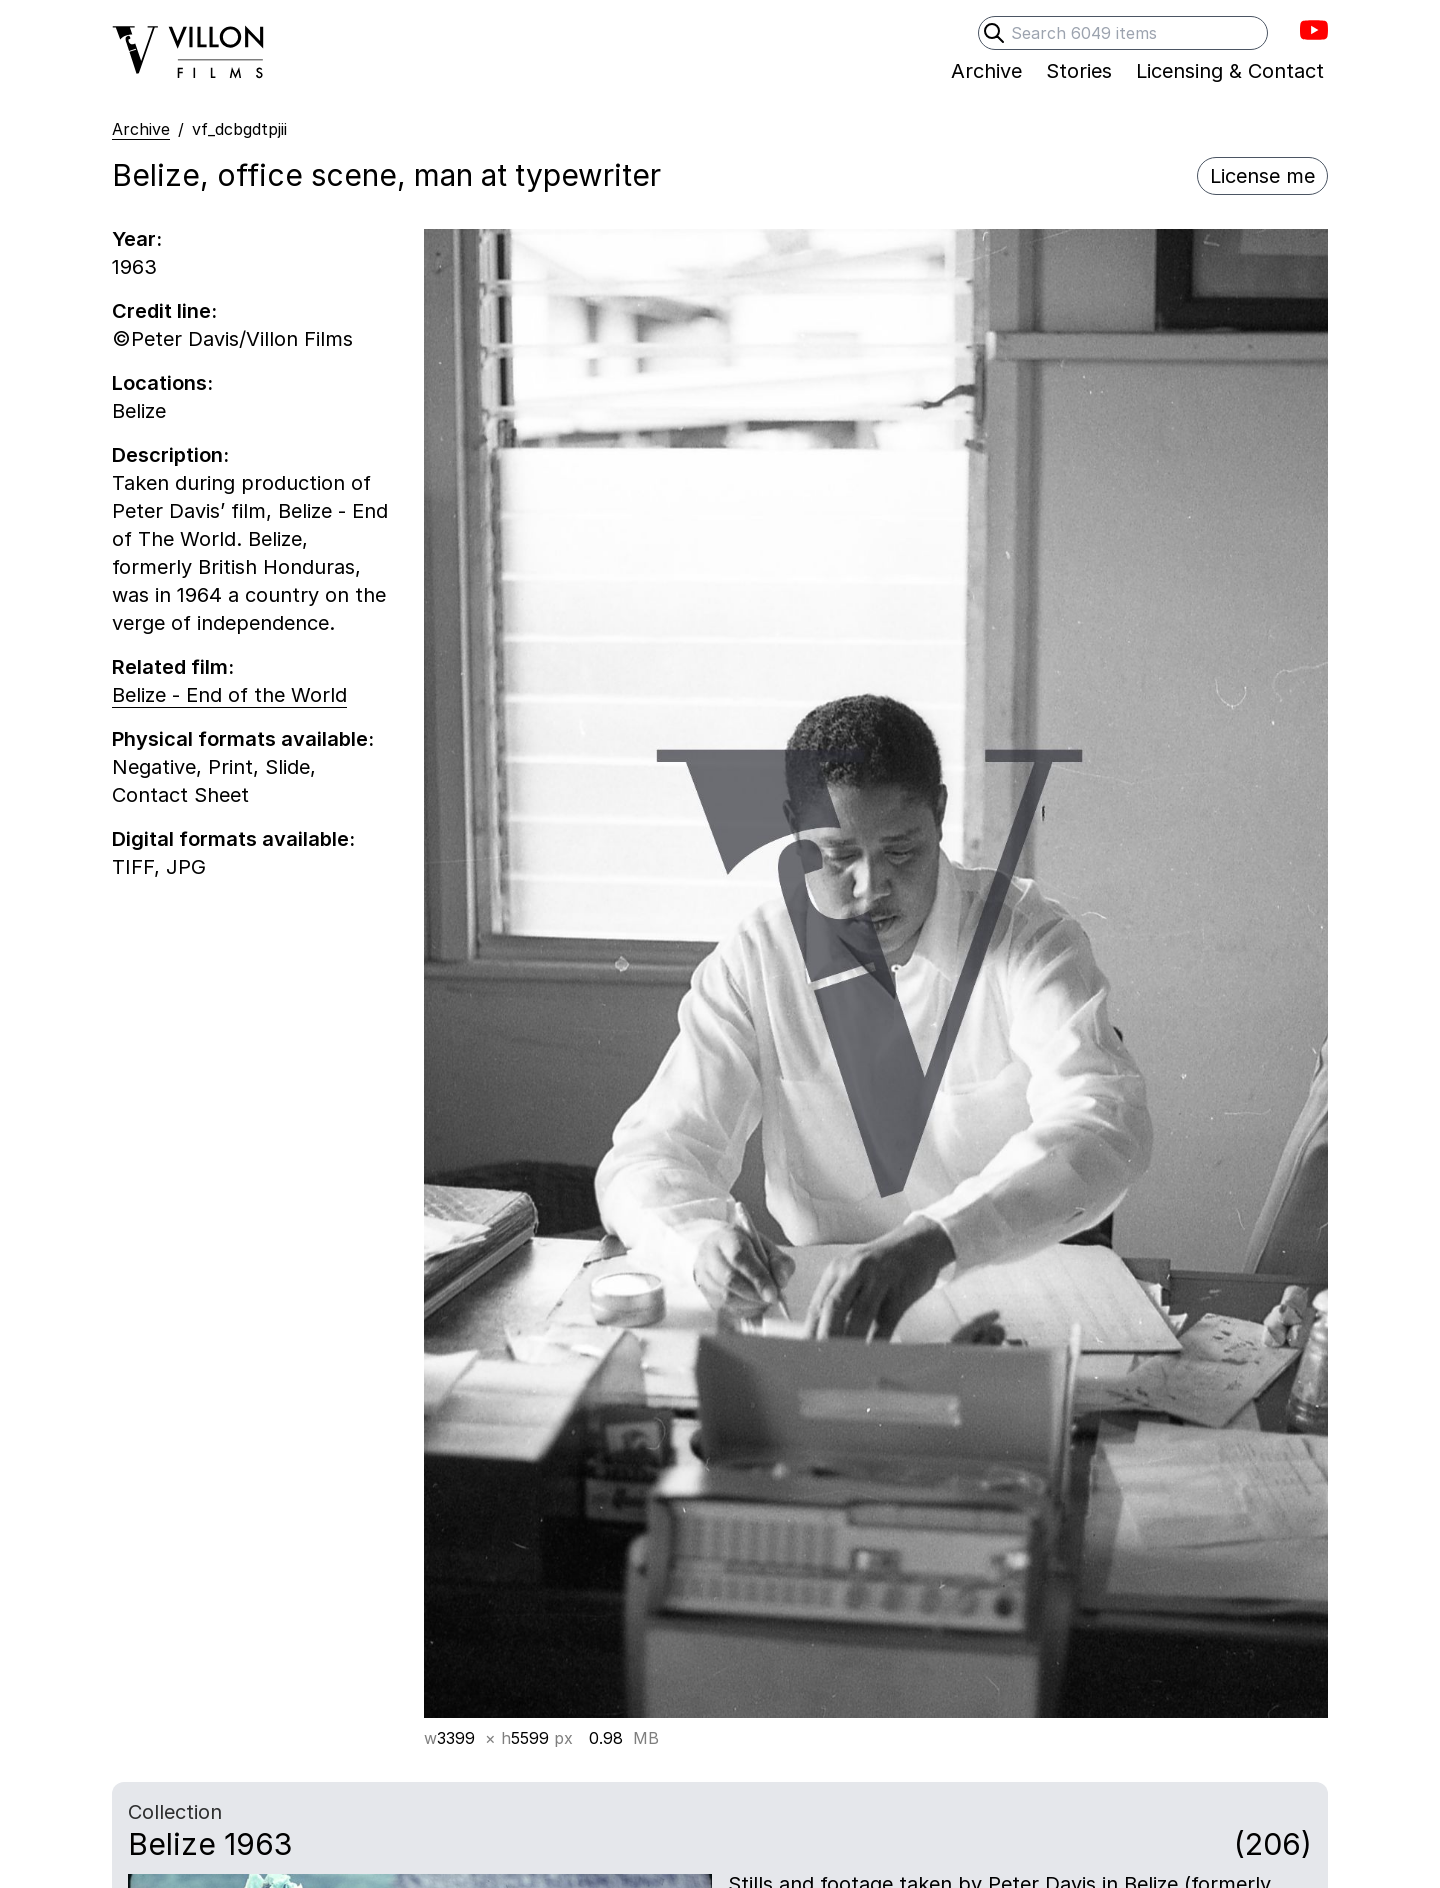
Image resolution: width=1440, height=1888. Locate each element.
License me (1262, 176)
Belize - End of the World (229, 695)
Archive (141, 129)
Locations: (162, 383)
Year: (137, 239)
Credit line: (164, 311)
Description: (170, 455)
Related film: (173, 667)
